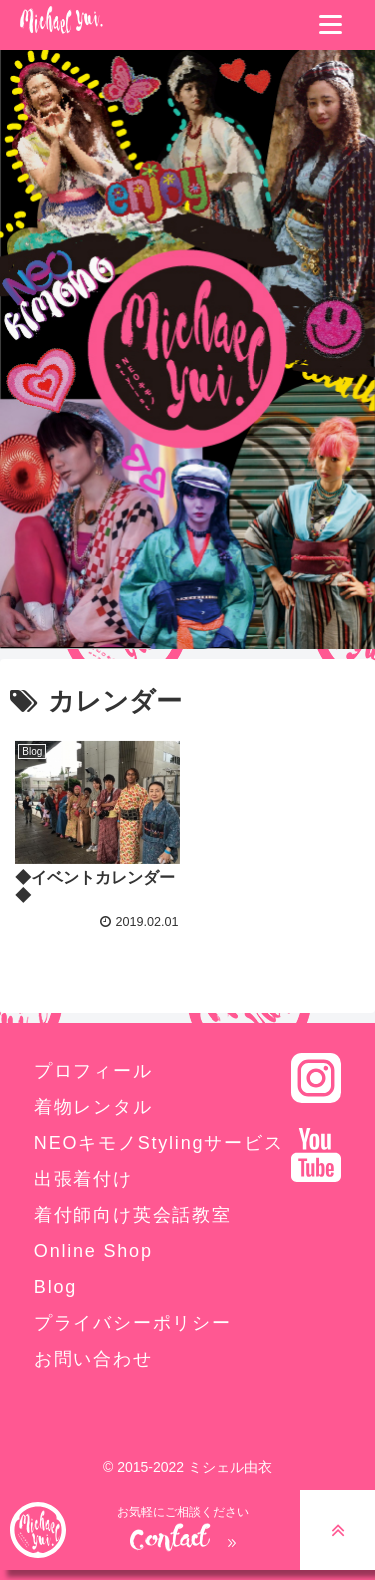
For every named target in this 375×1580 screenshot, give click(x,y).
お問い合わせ (93, 1359)
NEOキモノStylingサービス (159, 1143)
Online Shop (93, 1251)
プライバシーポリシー (133, 1323)
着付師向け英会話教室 (133, 1215)
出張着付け (83, 1179)
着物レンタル (93, 1107)
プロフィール (93, 1071)
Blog (55, 1287)
